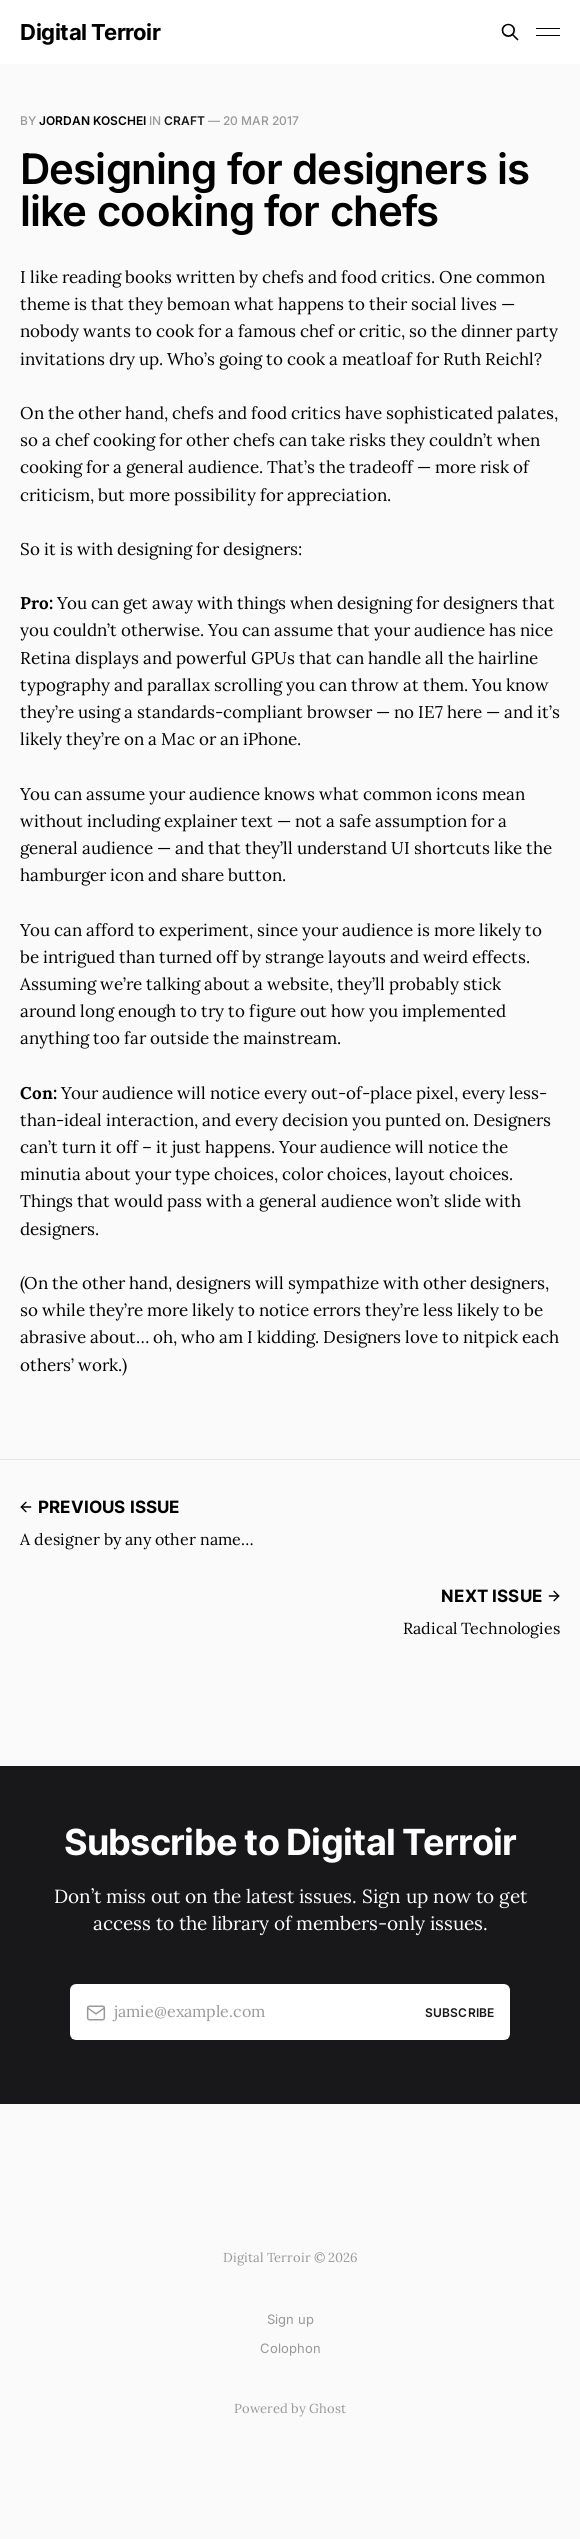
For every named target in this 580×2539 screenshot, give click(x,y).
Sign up (290, 2319)
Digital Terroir (90, 32)
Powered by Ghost (290, 2408)
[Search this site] (510, 32)
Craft (184, 120)
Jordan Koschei (92, 120)
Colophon (290, 2348)
